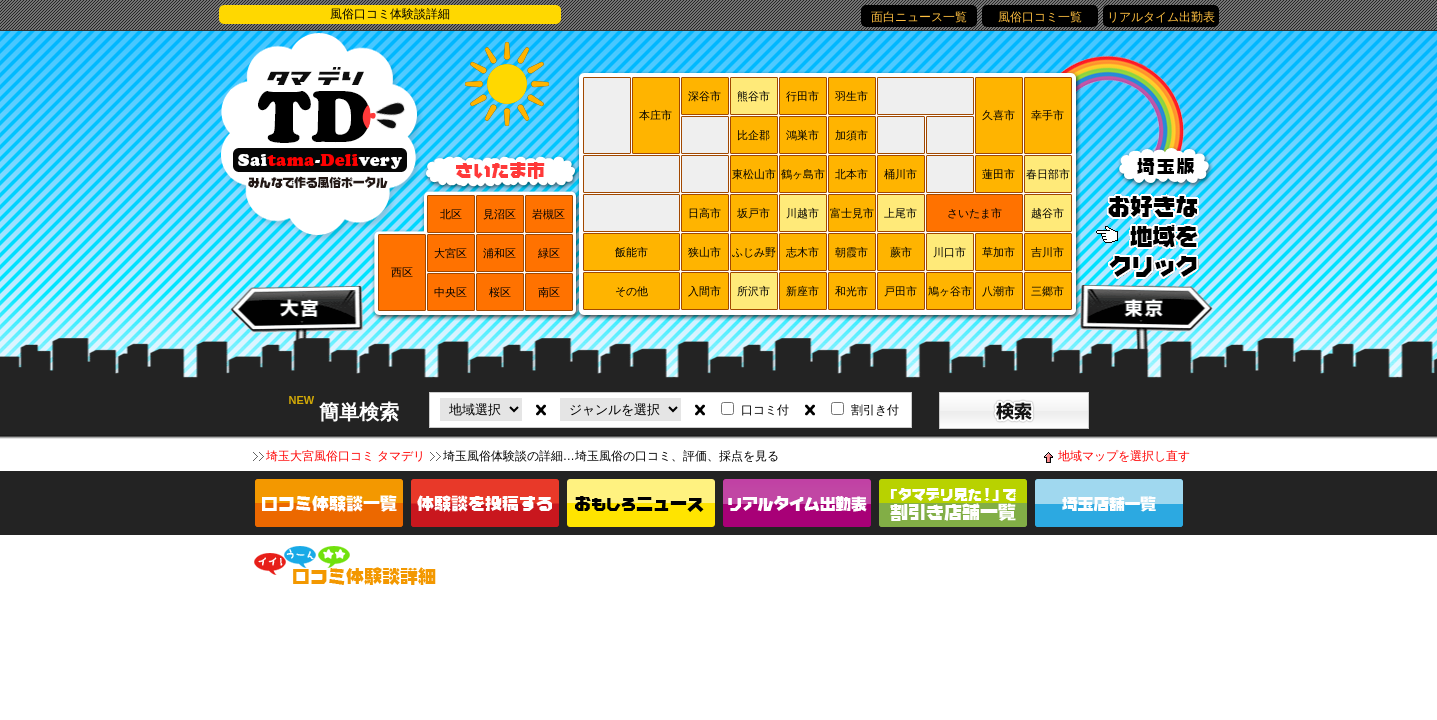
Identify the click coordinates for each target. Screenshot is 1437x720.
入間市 (704, 291)
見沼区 (499, 214)
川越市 (802, 213)
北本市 (851, 174)
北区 (451, 214)
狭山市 (704, 252)
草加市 (998, 252)
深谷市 (704, 96)
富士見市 (852, 213)
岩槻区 (548, 214)
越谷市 (1047, 213)
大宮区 (450, 253)
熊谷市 (753, 96)
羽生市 (851, 96)
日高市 (704, 213)
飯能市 (631, 252)
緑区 (549, 253)
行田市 (802, 96)
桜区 (500, 292)
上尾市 (900, 213)
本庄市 (655, 115)
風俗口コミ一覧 (1040, 17)
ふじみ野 (754, 252)
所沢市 (753, 291)
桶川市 (900, 174)
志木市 (802, 252)
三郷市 (1047, 291)
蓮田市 (998, 174)
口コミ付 (765, 410)
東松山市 (754, 174)
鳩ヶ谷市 (950, 291)
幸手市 (1047, 115)
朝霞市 (851, 252)
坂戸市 (753, 213)
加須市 (851, 135)
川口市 (949, 252)
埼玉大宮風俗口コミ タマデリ (345, 456)
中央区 (450, 292)
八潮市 (998, 291)
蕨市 (901, 252)
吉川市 (1047, 252)
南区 (549, 292)
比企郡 (753, 135)
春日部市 (1048, 174)
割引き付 (875, 410)
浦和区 (499, 253)
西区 (402, 272)
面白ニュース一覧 (919, 17)
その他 (631, 291)
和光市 (851, 291)
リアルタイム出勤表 (1161, 17)
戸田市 (900, 291)
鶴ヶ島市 (803, 174)
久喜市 (998, 115)
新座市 (802, 291)
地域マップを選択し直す (1124, 456)
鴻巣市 (802, 135)
